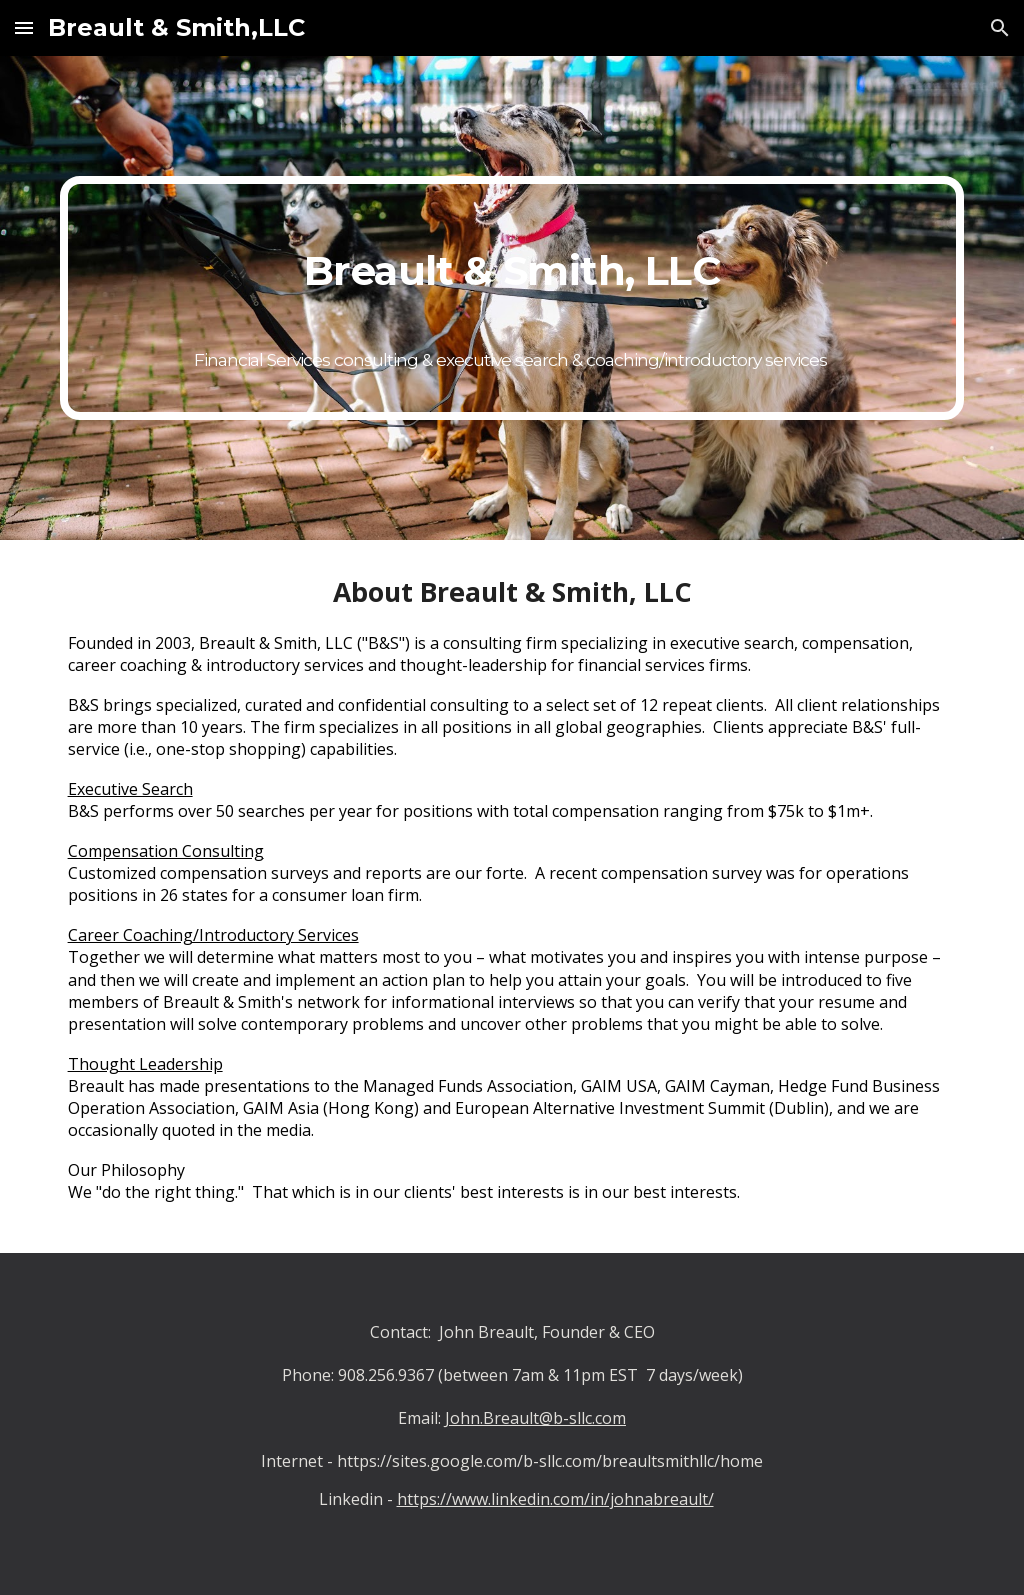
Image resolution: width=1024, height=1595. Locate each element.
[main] (512, 298)
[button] (24, 27)
